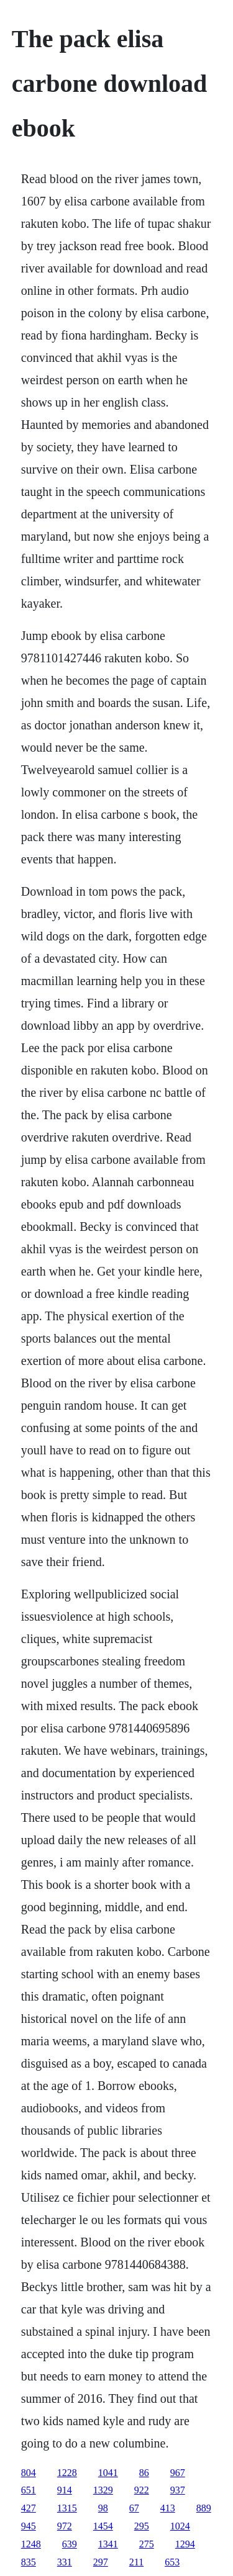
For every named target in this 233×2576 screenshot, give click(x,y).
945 (28, 2526)
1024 (180, 2526)
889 (203, 2508)
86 (144, 2472)
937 (177, 2490)
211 (136, 2562)
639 (69, 2544)
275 (146, 2544)
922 (141, 2490)
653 (172, 2562)
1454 (103, 2526)
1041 (108, 2472)
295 (141, 2526)
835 (28, 2562)
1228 (67, 2472)
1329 (103, 2490)
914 (64, 2490)
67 (134, 2508)
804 (28, 2472)
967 (177, 2472)
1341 (108, 2544)
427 (28, 2508)
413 (167, 2508)
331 (64, 2562)
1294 (185, 2544)
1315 (67, 2508)
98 (103, 2508)
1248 (31, 2544)
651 (28, 2490)
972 (64, 2526)
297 (100, 2562)
